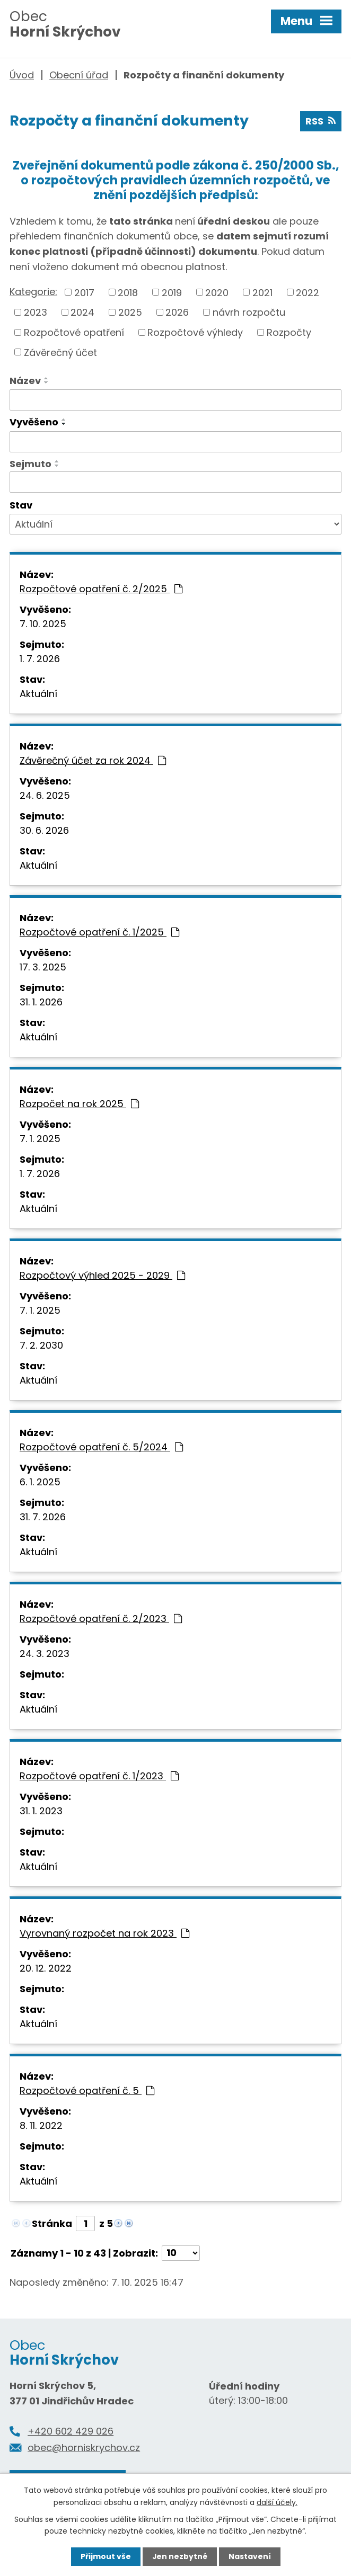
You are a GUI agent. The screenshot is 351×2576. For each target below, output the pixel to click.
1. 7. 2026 (40, 658)
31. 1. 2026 (41, 1002)
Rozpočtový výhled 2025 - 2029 (102, 1275)
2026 (177, 312)
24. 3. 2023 (44, 1653)
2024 (82, 312)
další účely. (277, 2502)
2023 (35, 312)
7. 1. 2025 (40, 1138)
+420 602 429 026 (70, 2431)
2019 (172, 292)
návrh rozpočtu (249, 312)
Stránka (52, 2223)
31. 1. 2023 (41, 1810)
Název (25, 381)
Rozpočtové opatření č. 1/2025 (99, 932)
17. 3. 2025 (43, 967)
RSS (320, 121)
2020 (217, 292)
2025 (130, 312)
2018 (128, 292)
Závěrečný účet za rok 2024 (93, 760)
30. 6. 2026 (44, 830)
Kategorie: (33, 291)
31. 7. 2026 (43, 1516)
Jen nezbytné (179, 2556)
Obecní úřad (78, 75)
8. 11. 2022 (41, 2125)
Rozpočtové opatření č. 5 (87, 2090)
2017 (84, 292)
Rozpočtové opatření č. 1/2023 (99, 1775)
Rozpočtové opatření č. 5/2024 (101, 1447)
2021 (262, 292)
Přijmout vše (105, 2556)
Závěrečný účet (60, 352)
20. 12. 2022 (46, 1968)
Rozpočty (289, 332)
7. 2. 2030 (41, 1345)
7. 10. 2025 (43, 623)
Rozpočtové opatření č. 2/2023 (101, 1618)
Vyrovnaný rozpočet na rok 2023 (104, 1933)
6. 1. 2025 (40, 1481)
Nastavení (250, 2556)
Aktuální (38, 693)
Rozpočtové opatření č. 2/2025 (101, 588)
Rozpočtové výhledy (195, 332)
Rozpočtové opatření (74, 332)
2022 (307, 292)
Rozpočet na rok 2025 (79, 1103)
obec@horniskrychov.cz (84, 2447)
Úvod (22, 75)
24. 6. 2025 (45, 795)
